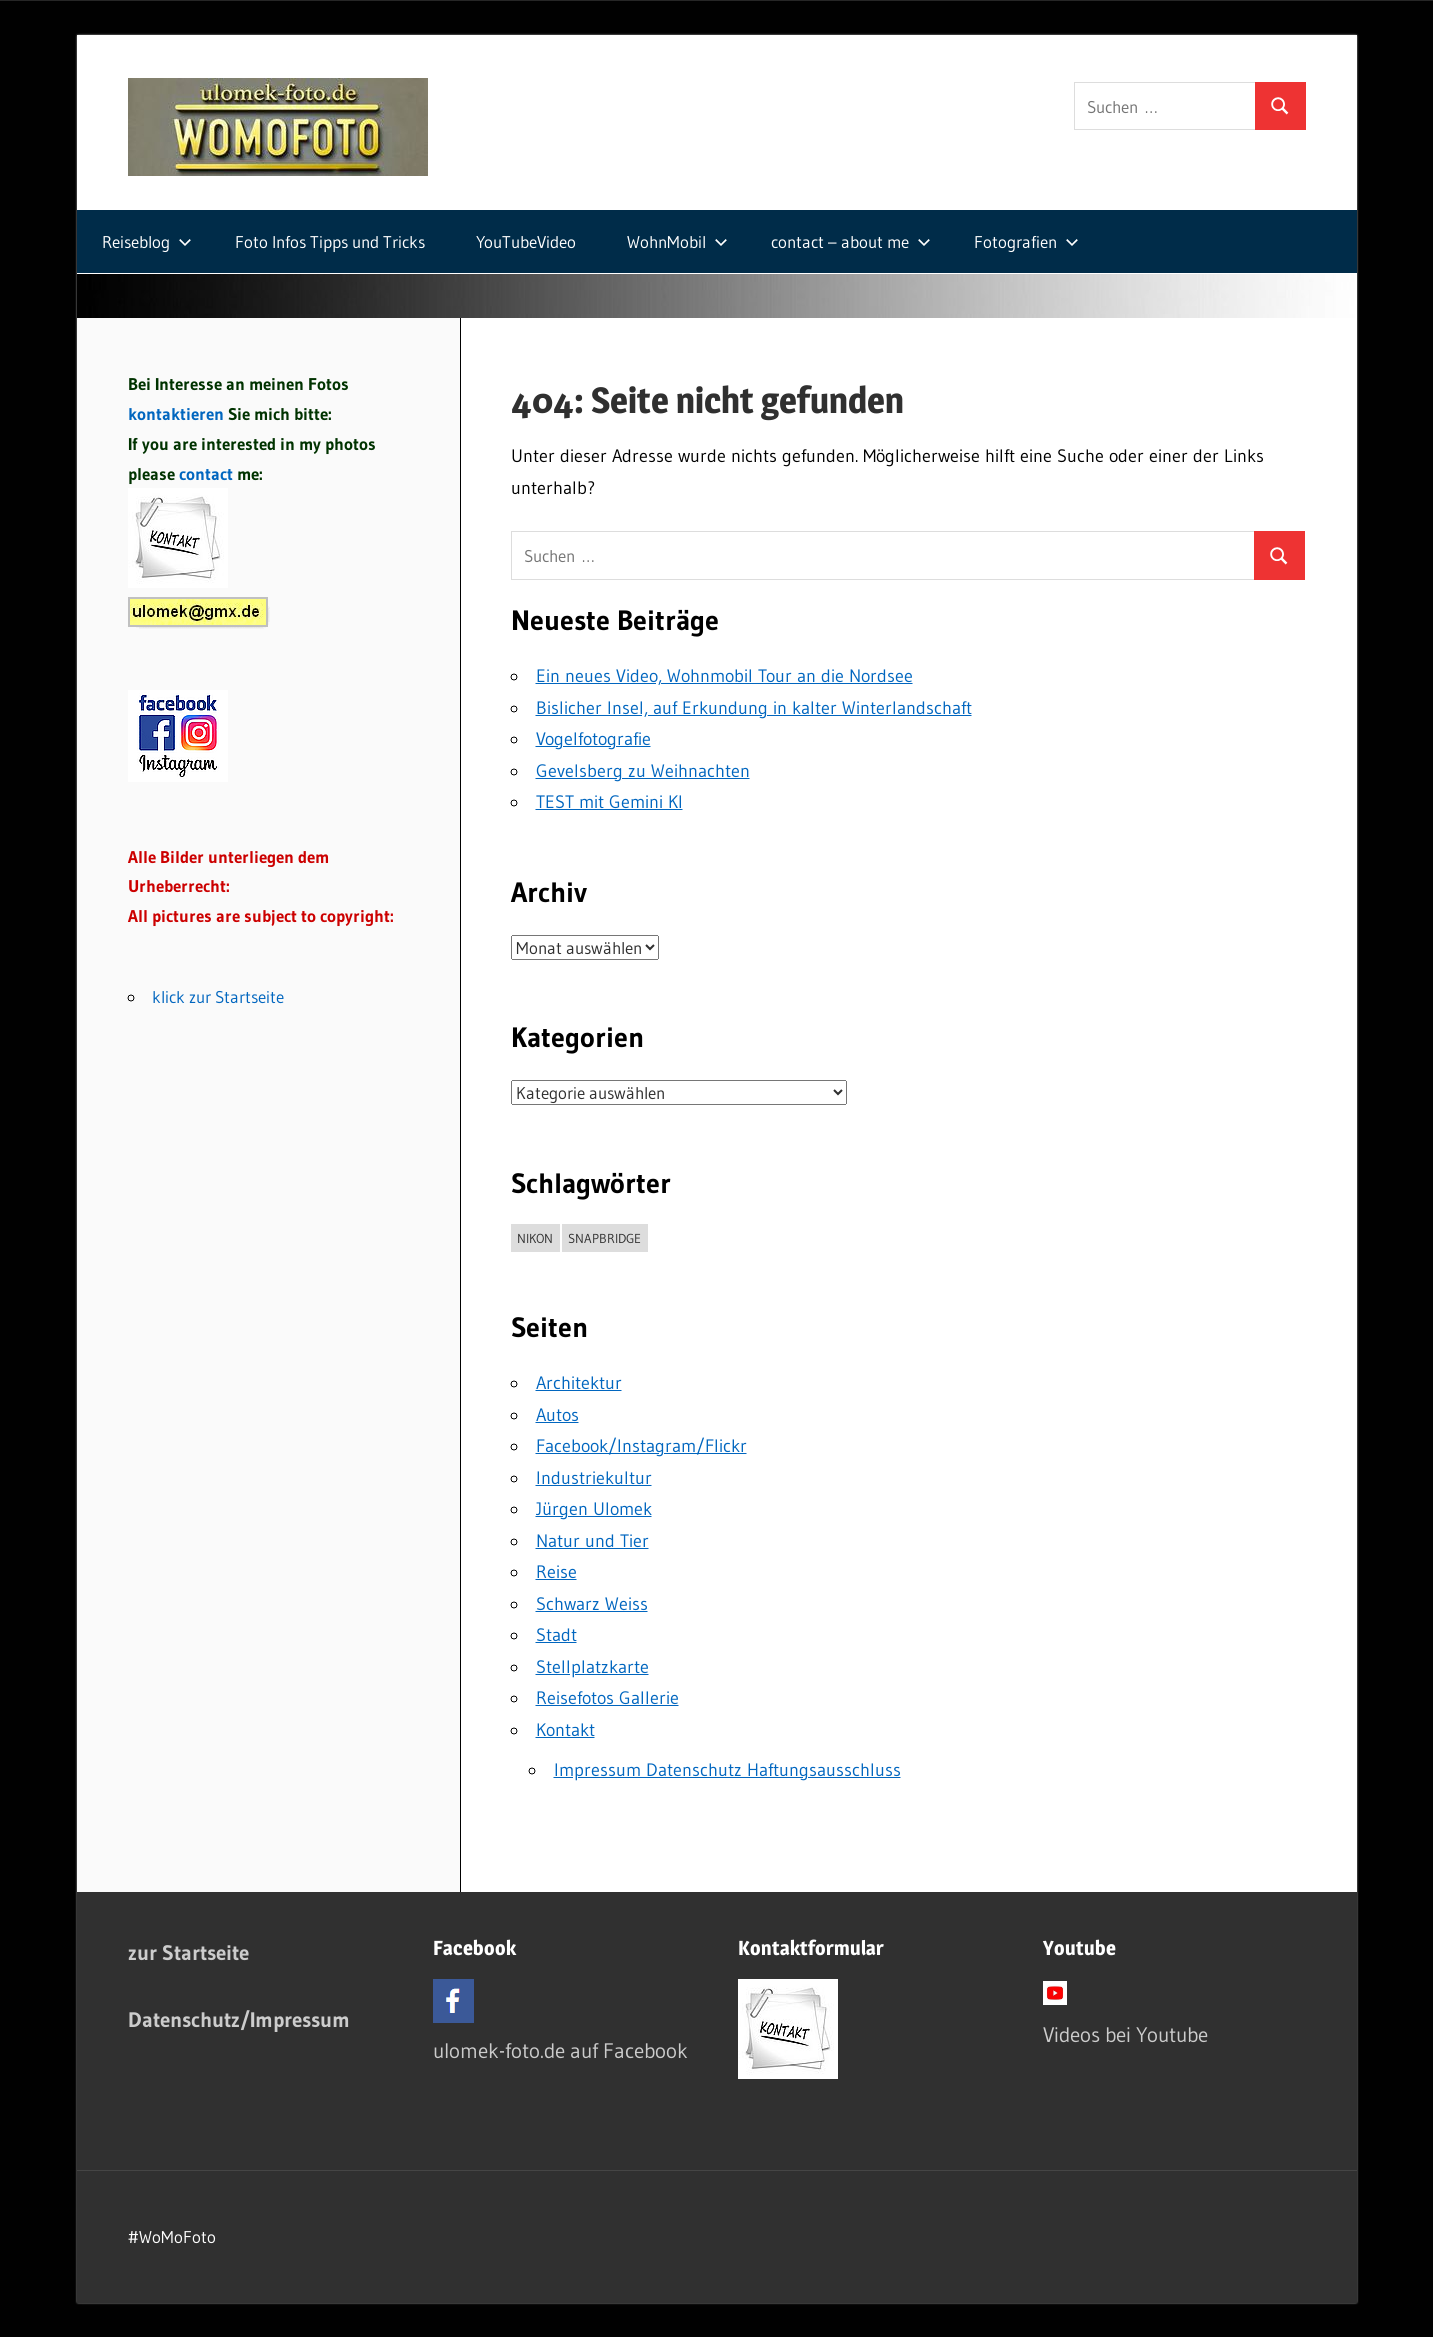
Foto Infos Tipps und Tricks (330, 241)
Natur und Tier (592, 1541)
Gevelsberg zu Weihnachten (643, 771)
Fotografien (1026, 241)
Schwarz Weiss (592, 1604)
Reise (556, 1572)
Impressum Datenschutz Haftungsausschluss (727, 1770)
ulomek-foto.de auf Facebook (560, 2050)
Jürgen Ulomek (594, 1509)
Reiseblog (147, 241)
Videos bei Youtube (1125, 2034)
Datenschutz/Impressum (239, 2019)
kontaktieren (176, 413)
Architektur (579, 1383)
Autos (557, 1415)
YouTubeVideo (526, 241)
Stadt (556, 1635)
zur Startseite (188, 1952)
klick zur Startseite (218, 996)
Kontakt (565, 1730)
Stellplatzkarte (592, 1667)
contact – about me (851, 241)
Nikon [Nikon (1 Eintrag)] (535, 1238)
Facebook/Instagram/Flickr (641, 1446)
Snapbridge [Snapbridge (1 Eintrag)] (604, 1238)
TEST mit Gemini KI (609, 802)
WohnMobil (677, 241)
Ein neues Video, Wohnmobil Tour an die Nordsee (724, 676)
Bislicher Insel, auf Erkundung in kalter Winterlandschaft (754, 708)
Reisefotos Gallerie (607, 1698)
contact (208, 473)
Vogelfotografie (593, 739)
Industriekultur (594, 1478)
